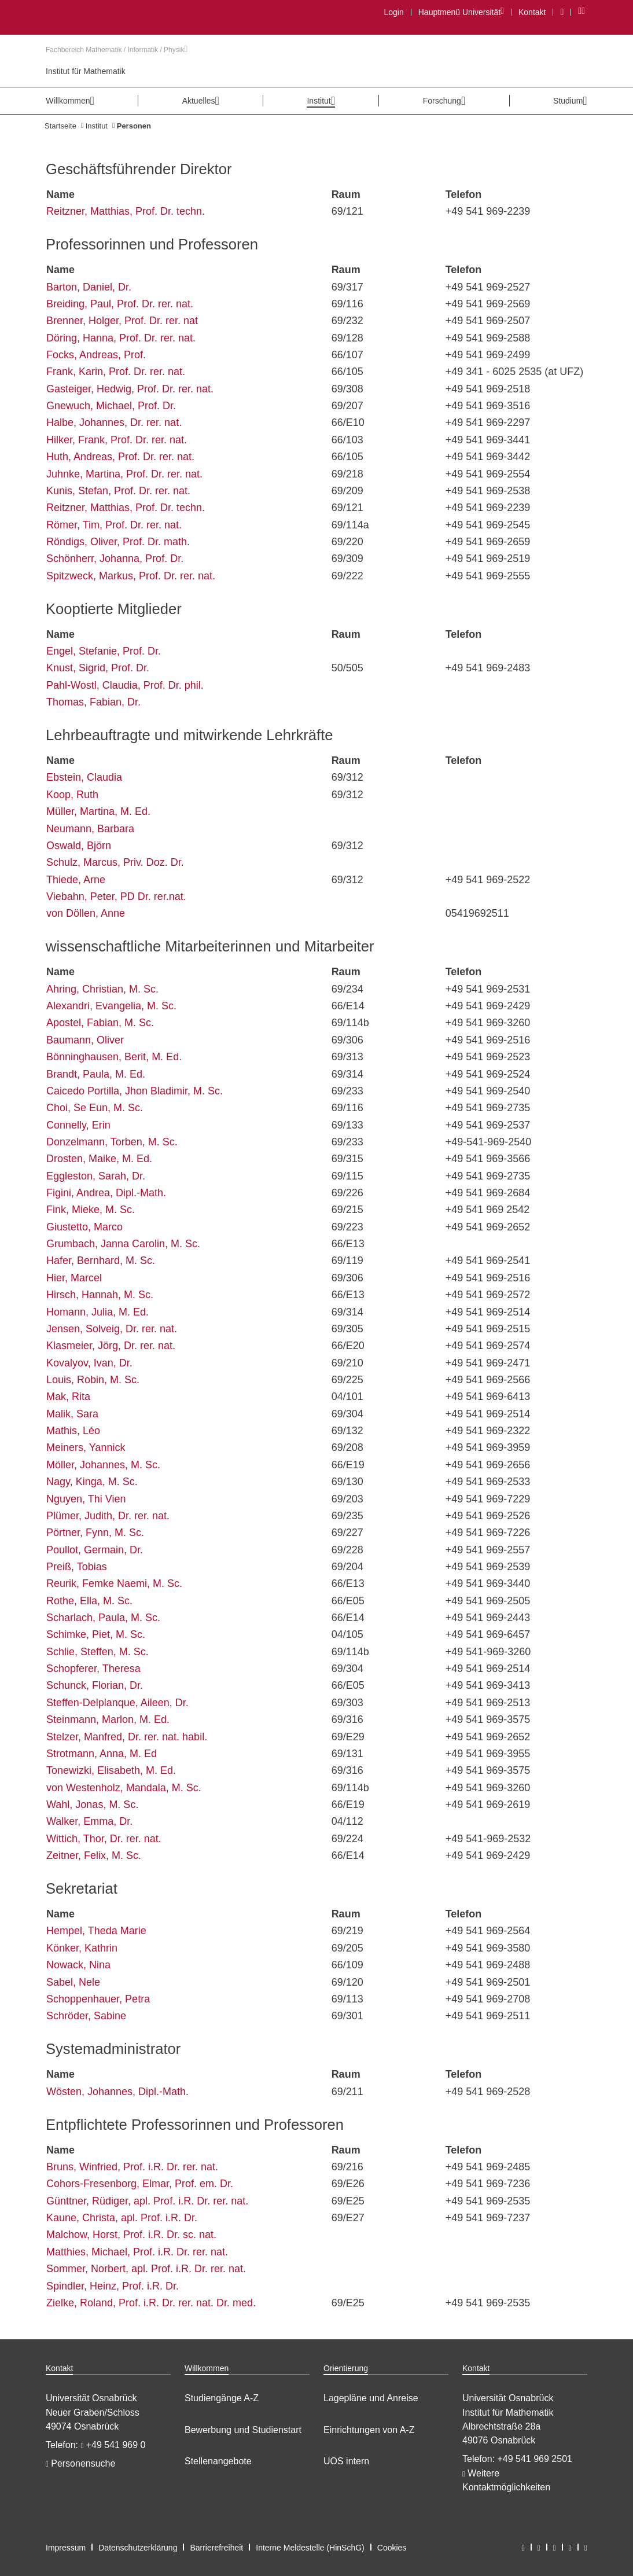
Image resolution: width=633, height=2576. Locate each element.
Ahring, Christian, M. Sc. (102, 989)
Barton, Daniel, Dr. (88, 287)
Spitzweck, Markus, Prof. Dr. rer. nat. (130, 576)
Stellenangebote (218, 2461)
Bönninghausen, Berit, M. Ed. (114, 1057)
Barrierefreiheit (216, 2547)
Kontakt (532, 12)
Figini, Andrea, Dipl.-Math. (106, 1193)
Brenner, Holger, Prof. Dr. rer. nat (122, 320)
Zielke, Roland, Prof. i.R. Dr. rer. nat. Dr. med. (151, 2303)
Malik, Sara (72, 1414)
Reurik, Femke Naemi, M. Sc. (114, 1583)
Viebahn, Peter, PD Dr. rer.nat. (116, 896)
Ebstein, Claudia (84, 777)
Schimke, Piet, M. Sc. (95, 1634)
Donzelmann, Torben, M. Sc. (112, 1142)
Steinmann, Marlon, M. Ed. (108, 1719)
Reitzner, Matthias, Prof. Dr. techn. (125, 211)
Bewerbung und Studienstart (243, 2430)
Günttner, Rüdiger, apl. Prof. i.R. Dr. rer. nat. (147, 2201)
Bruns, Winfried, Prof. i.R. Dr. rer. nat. (132, 2167)
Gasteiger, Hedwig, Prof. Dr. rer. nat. (130, 389)
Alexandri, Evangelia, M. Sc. (111, 1006)
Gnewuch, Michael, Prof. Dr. (111, 405)
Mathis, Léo (73, 1430)
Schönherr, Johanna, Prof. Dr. (114, 558)
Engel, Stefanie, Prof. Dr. (103, 651)
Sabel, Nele (73, 1982)
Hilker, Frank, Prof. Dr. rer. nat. (116, 440)
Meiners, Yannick (85, 1447)
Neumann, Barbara (90, 829)
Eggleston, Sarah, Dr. (95, 1176)
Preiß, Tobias (76, 1566)
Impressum (66, 2547)
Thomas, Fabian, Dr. (93, 702)
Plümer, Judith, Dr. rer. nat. (108, 1516)
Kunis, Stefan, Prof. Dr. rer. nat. (118, 491)
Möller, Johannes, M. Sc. (103, 1465)
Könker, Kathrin (81, 1948)
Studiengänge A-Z (222, 2398)
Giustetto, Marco (84, 1227)
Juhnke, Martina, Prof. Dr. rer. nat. (124, 474)
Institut (97, 126)
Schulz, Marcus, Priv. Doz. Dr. (115, 862)
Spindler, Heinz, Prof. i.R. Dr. (112, 2286)
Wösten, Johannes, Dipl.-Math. (117, 2091)
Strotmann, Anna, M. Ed (101, 1753)
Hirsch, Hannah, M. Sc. (99, 1294)
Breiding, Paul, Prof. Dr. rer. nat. (119, 304)
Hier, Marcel (74, 1278)
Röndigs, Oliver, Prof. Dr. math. (118, 541)
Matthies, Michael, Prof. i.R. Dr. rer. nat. (137, 2252)
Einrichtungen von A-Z (368, 2430)
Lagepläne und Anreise (370, 2398)
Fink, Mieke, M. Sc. (90, 1209)
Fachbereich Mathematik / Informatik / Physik (116, 50)
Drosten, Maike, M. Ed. (99, 1158)
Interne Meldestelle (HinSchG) (310, 2547)
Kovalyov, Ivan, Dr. (89, 1363)
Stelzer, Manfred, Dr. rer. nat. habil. (126, 1737)
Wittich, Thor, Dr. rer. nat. (103, 1838)
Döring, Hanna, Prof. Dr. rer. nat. (121, 338)
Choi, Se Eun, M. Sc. (94, 1108)
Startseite (60, 126)
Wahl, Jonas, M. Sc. (92, 1804)
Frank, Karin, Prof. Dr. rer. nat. (115, 371)
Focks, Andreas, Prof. (96, 355)
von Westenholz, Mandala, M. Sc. (123, 1788)
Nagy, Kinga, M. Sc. (92, 1481)
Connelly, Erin (78, 1125)
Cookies (392, 2547)
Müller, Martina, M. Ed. (98, 811)
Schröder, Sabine (86, 2016)
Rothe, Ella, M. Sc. (89, 1601)
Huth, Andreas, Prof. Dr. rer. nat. (120, 456)
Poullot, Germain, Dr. (94, 1550)
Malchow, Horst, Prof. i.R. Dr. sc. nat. (131, 2234)
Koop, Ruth (72, 794)
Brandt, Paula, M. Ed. (95, 1074)
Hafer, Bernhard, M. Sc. (100, 1260)
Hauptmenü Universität (461, 12)
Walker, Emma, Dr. (89, 1821)
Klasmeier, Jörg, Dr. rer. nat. (110, 1345)
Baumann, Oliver (85, 1040)
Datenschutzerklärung (137, 2547)
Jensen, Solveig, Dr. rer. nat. (111, 1329)
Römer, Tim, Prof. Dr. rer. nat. (114, 525)
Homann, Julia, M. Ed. (97, 1312)
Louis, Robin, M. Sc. (92, 1380)
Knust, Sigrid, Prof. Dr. (97, 668)
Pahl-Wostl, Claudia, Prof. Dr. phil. (125, 685)
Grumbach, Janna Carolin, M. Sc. (123, 1244)
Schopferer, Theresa (93, 1668)
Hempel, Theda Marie (96, 1930)
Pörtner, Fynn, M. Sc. (95, 1532)
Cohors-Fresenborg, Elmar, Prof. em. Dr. (139, 2183)
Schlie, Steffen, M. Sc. (97, 1652)
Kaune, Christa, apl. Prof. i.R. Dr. (121, 2218)
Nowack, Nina (78, 1965)
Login (393, 12)
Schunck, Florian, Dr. (94, 1685)
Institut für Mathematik (86, 71)
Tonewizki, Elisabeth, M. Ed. (111, 1770)
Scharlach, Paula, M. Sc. (103, 1617)
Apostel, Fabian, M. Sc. (100, 1022)
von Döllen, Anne (85, 913)
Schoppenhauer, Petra (98, 1999)
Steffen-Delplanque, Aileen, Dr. (117, 1702)
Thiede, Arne (75, 879)
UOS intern (346, 2461)
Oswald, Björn (78, 845)
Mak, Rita (68, 1396)
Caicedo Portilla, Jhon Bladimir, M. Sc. (134, 1091)
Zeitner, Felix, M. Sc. (93, 1855)
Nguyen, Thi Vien (86, 1499)
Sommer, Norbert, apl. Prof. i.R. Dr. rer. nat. (146, 2268)
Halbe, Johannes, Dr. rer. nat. (114, 422)
